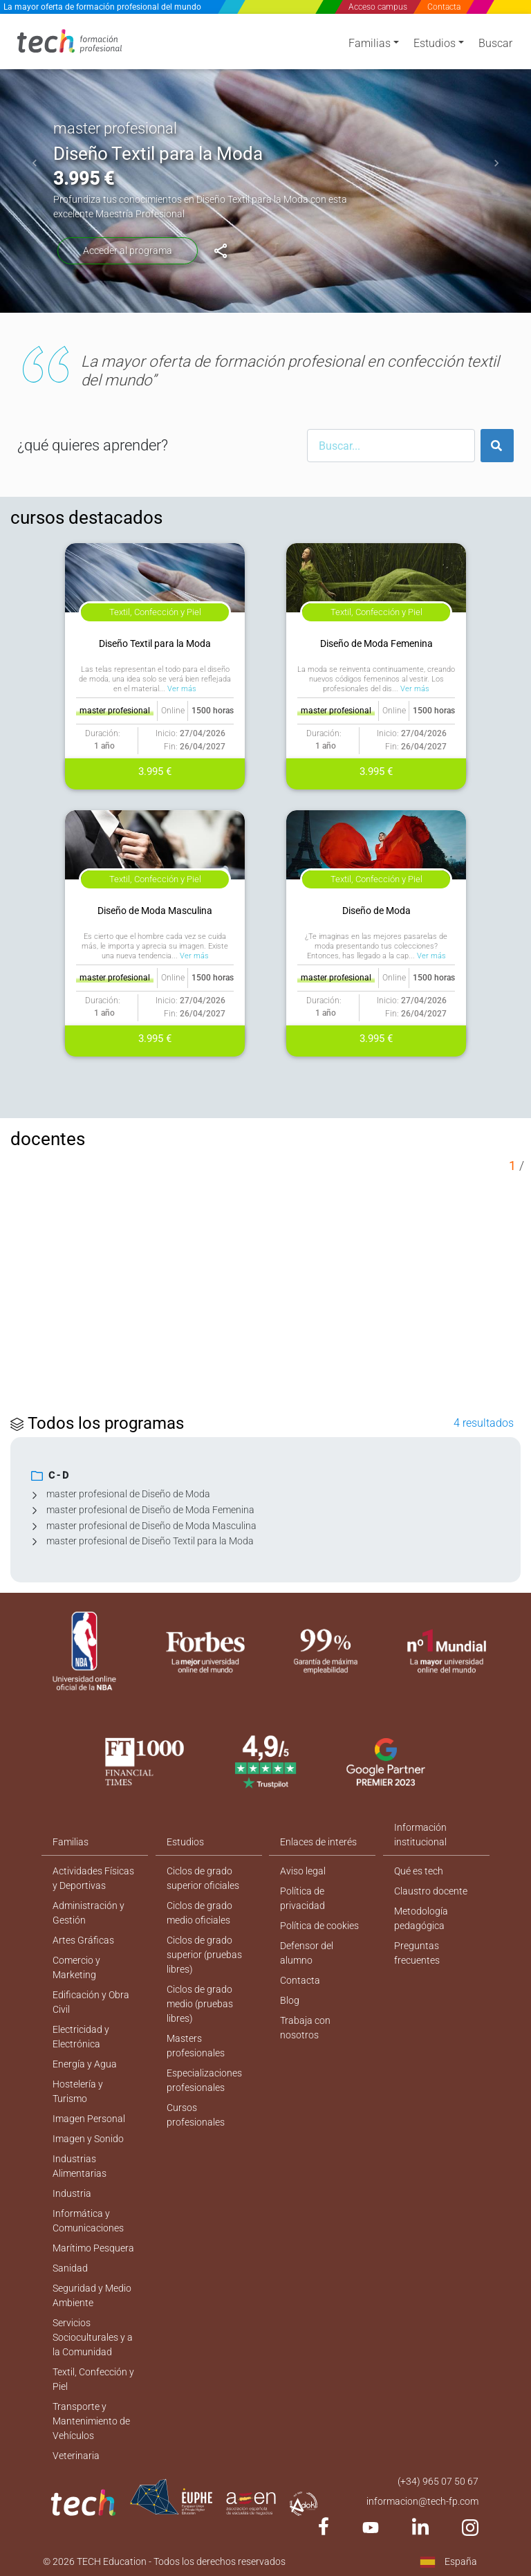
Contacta (443, 7)
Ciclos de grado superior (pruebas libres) (204, 1955)
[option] (265, 163)
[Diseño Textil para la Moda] (220, 251)
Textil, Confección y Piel (93, 2379)
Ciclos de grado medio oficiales (199, 1913)
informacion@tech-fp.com (422, 2501)
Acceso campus (377, 7)
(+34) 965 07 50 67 (438, 2481)
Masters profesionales (196, 2045)
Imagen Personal (89, 2118)
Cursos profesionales (196, 2115)
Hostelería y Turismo (78, 2091)
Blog (289, 2000)
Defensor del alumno (306, 1953)
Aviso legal (303, 1870)
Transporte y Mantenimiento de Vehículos (91, 2421)
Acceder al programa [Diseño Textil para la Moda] (127, 250)
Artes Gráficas (83, 1940)
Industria (72, 2193)
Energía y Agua (85, 2064)
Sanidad (70, 2268)
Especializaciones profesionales (204, 2080)
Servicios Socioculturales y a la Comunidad (93, 2337)
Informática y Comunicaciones (88, 2221)
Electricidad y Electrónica (81, 2036)
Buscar (495, 43)
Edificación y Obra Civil (91, 2002)
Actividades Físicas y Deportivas (93, 1878)
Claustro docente (430, 1891)
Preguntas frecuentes (417, 1953)
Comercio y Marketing (76, 1967)
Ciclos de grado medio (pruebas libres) (200, 2004)
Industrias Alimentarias (79, 2166)
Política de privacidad (302, 1898)
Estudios (434, 43)
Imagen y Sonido (88, 2138)
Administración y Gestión (88, 1913)
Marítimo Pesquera (93, 2248)
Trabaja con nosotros (305, 2027)
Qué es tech (418, 1870)
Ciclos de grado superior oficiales (203, 1878)
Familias (369, 43)
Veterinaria (76, 2455)
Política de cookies (319, 1925)
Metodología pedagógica (421, 1918)
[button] (34, 163)
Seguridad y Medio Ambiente (92, 2295)
